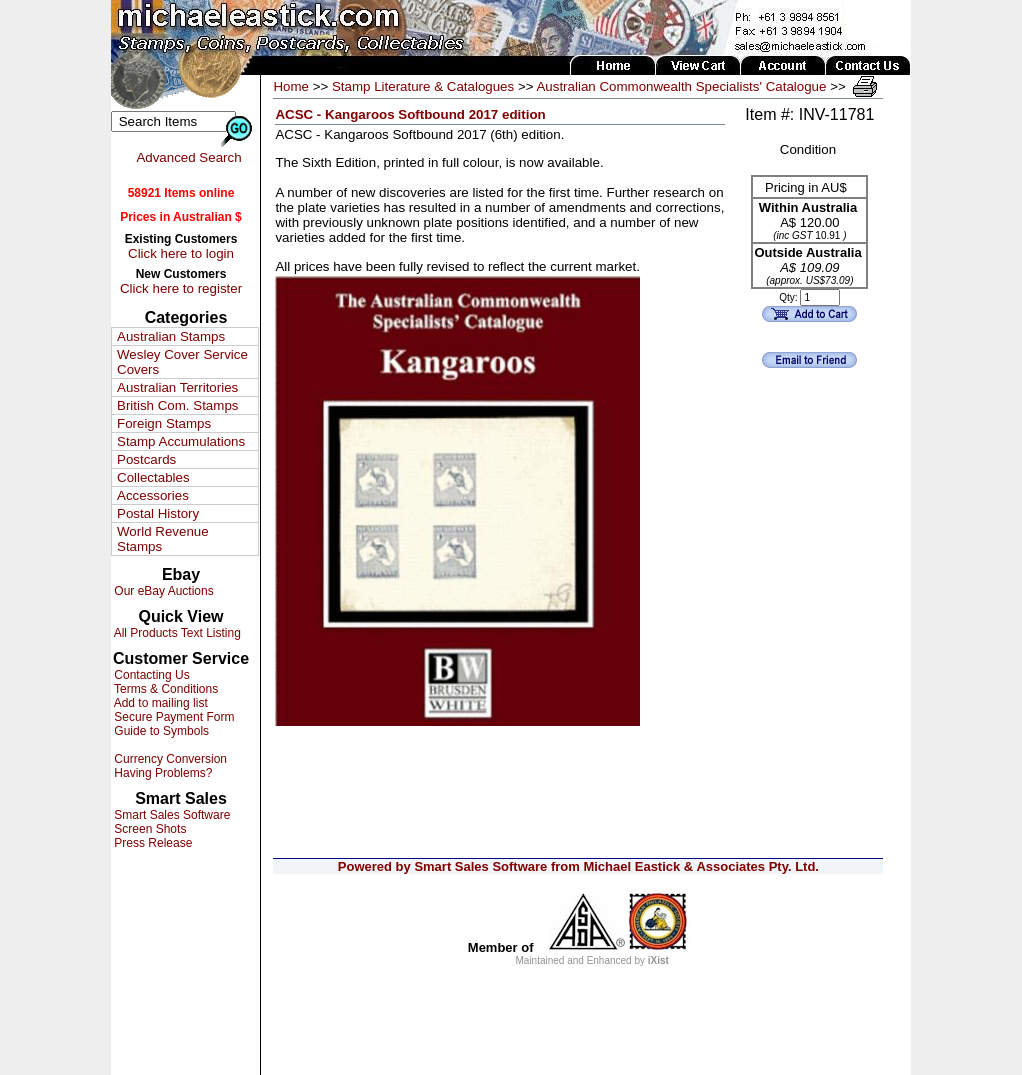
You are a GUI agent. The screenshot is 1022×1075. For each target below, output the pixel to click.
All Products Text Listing (176, 633)
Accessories (153, 495)
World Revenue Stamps (163, 539)
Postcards (146, 459)
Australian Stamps (171, 336)
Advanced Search (188, 157)
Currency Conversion (169, 759)
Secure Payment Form (172, 717)
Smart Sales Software (170, 815)
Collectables (153, 477)
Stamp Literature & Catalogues (423, 86)
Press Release (151, 843)
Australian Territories (177, 387)
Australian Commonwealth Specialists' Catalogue (681, 86)
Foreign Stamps (164, 423)
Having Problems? (161, 773)
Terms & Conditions (164, 689)
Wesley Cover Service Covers (182, 362)
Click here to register (181, 288)
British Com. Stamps (177, 405)
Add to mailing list (159, 703)
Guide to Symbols (160, 731)
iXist (658, 960)
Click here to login (181, 253)
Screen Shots (148, 829)
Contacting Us (150, 675)
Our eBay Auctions (162, 591)
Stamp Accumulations (181, 441)
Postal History (158, 513)
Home (291, 86)
